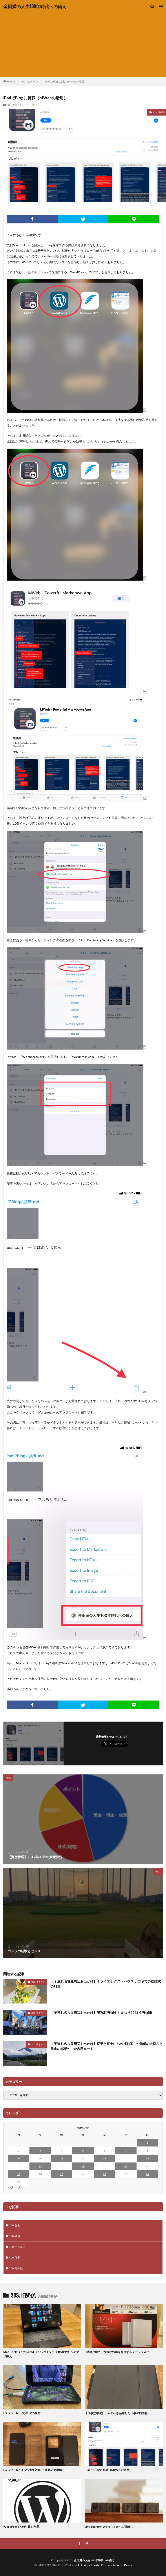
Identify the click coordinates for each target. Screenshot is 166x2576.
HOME (11, 81)
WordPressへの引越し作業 (21, 2526)
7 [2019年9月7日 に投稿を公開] (126, 2150)
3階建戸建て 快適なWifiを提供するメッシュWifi (117, 2352)
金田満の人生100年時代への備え (35, 6)
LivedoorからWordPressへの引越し (109, 2526)
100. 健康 (14, 2236)
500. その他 (16, 2268)
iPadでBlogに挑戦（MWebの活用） (66, 81)
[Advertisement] (83, 41)
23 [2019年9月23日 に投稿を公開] (18, 2174)
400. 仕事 (14, 2257)
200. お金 (14, 2225)
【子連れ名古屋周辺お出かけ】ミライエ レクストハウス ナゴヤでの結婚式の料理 (106, 1983)
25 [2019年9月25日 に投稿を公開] (61, 2174)
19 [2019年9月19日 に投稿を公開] (82, 2166)
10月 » (19, 2187)
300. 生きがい (30, 81)
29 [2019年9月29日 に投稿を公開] (147, 2174)
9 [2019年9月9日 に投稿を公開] (19, 2158)
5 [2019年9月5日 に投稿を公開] (83, 2150)
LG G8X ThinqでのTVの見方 (21, 2413)
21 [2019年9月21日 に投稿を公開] (125, 2166)
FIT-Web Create (89, 2565)
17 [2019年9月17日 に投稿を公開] (40, 2166)
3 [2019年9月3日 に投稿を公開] (40, 2150)
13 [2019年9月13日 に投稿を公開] (104, 2158)
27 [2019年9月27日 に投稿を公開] (104, 2174)
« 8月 (11, 2187)
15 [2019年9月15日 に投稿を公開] (147, 2158)
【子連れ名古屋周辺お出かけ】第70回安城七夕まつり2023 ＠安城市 (101, 2012)
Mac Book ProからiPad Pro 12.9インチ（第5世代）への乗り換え (41, 2354)
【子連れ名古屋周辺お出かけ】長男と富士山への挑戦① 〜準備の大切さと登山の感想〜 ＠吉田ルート (107, 2046)
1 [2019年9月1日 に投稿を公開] (147, 2142)
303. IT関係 (30, 105)
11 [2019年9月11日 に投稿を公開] (61, 2158)
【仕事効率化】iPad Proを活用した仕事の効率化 (116, 2413)
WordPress (124, 2565)
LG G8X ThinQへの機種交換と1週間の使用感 (32, 2470)
